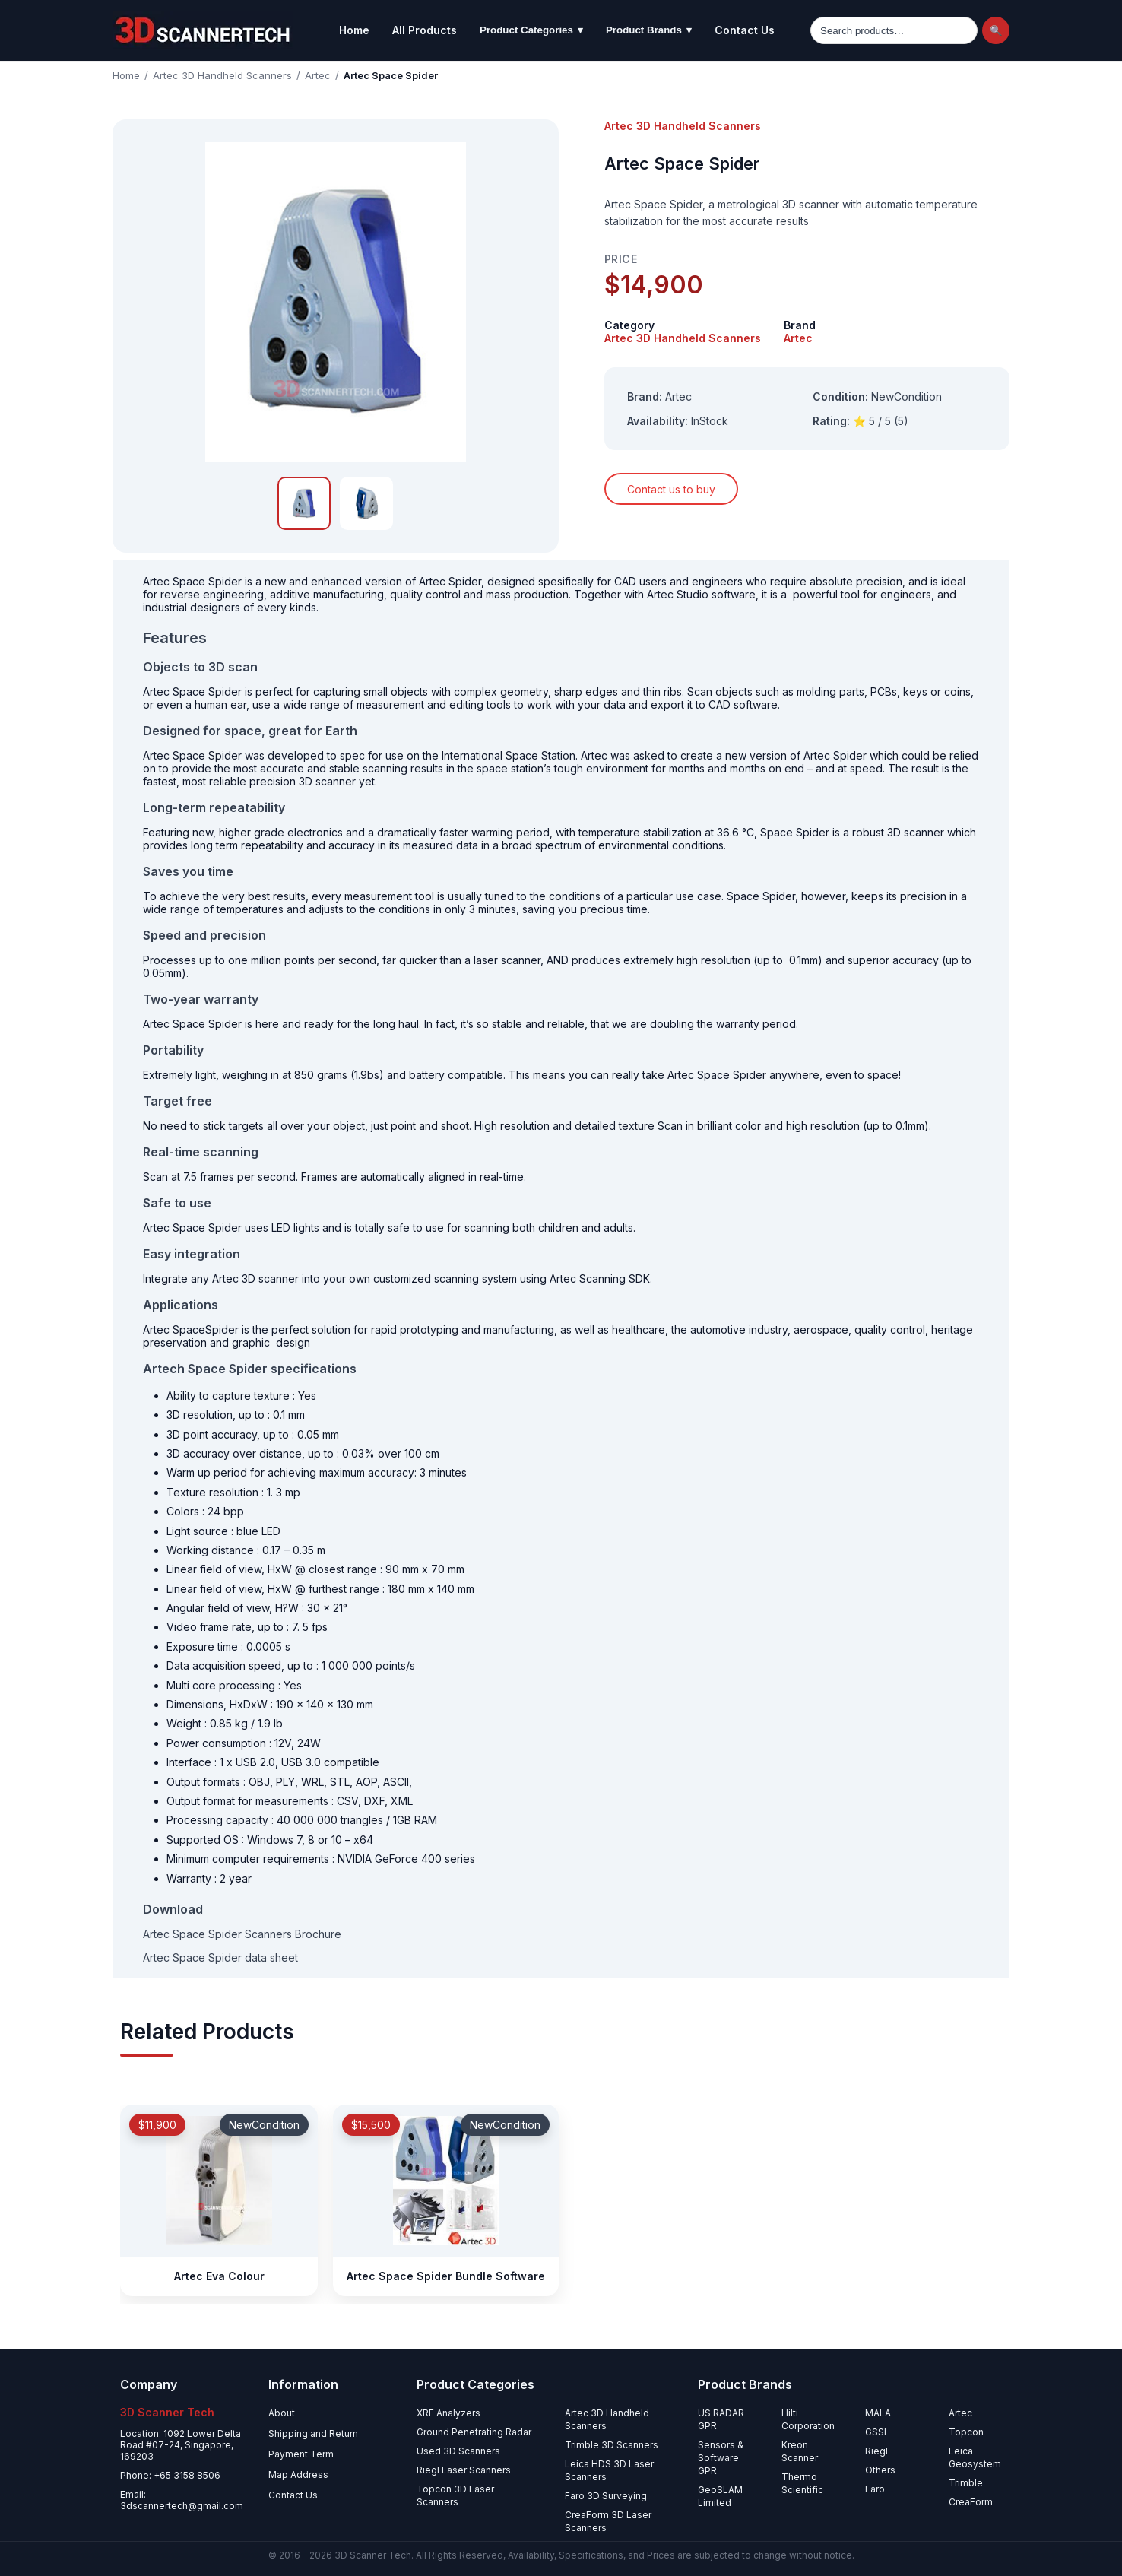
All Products (424, 30)
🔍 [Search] (996, 30)
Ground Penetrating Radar (474, 2432)
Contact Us (745, 30)
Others (880, 2470)
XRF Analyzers (448, 2413)
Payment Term (301, 2454)
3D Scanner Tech (372, 2555)
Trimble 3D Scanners (611, 2445)
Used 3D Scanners (458, 2451)
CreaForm (971, 2502)
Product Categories (531, 30)
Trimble (966, 2483)
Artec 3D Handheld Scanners (222, 75)
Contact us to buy (671, 489)
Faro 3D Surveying (606, 2495)
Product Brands (649, 30)
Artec (318, 75)
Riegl (876, 2451)
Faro (875, 2489)
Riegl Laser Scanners (464, 2470)
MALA (878, 2413)
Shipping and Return (313, 2433)
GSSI (875, 2432)
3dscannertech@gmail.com (181, 2505)
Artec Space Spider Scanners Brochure (242, 1933)
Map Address (298, 2474)
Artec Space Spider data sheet (220, 1957)
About (281, 2413)
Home (354, 30)
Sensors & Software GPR (720, 2457)
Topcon (966, 2432)
